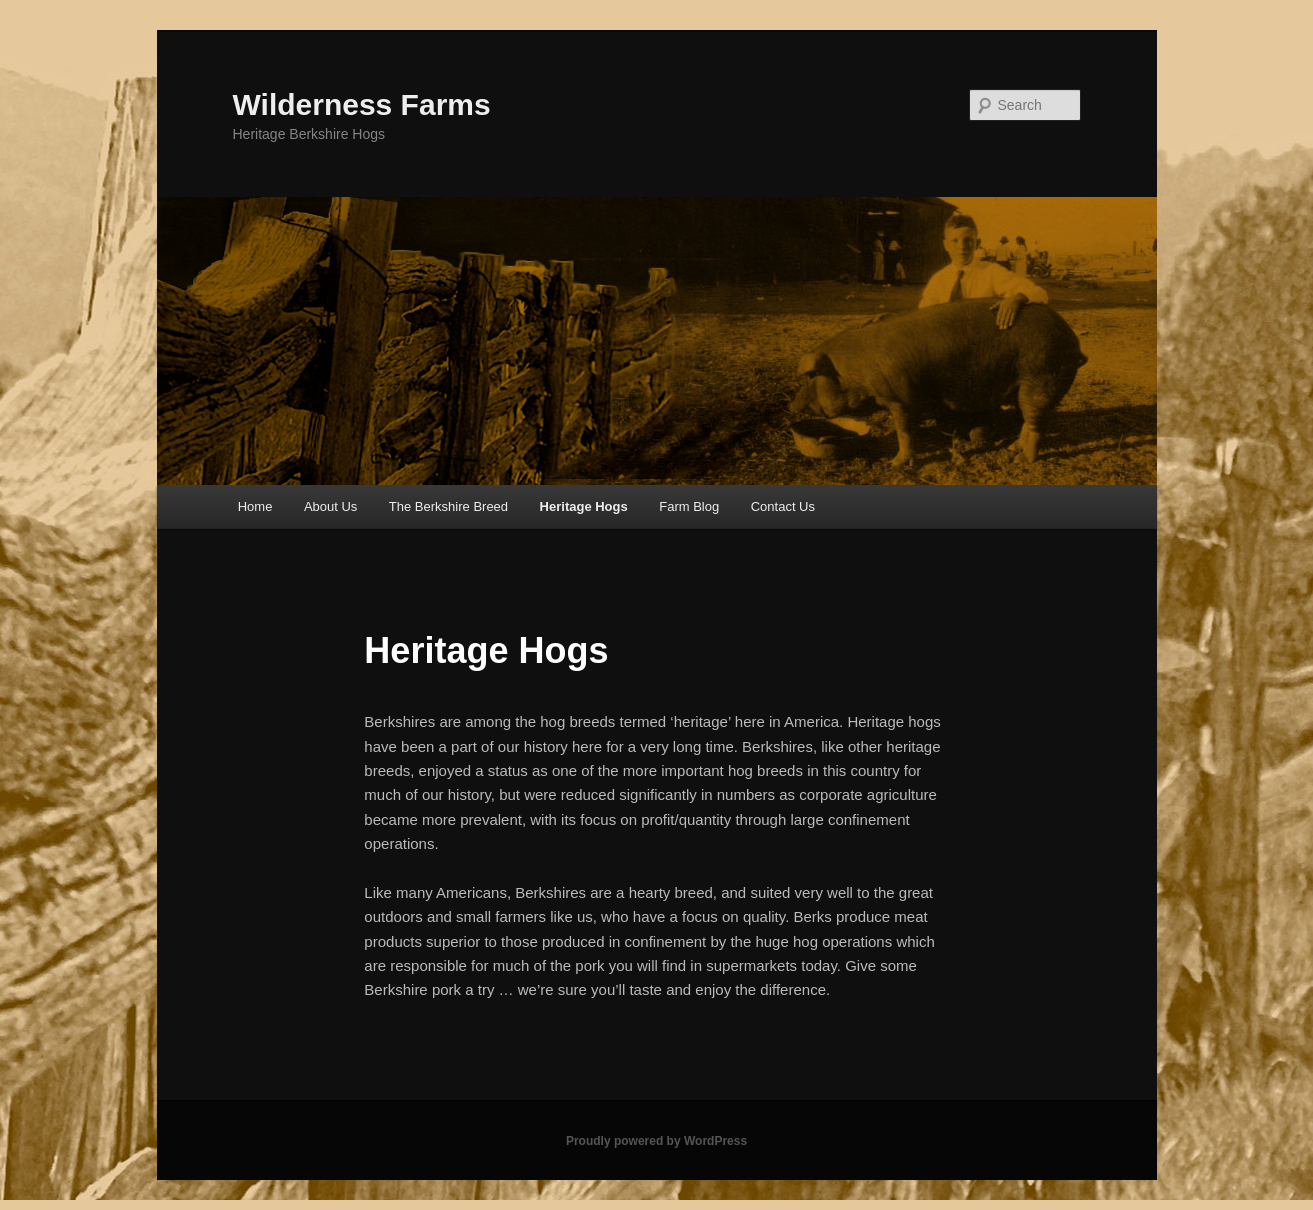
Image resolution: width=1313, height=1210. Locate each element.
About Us (330, 506)
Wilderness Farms (362, 104)
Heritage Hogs (584, 506)
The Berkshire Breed (448, 506)
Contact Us (783, 506)
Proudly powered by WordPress (656, 1141)
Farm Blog (689, 506)
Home (255, 506)
